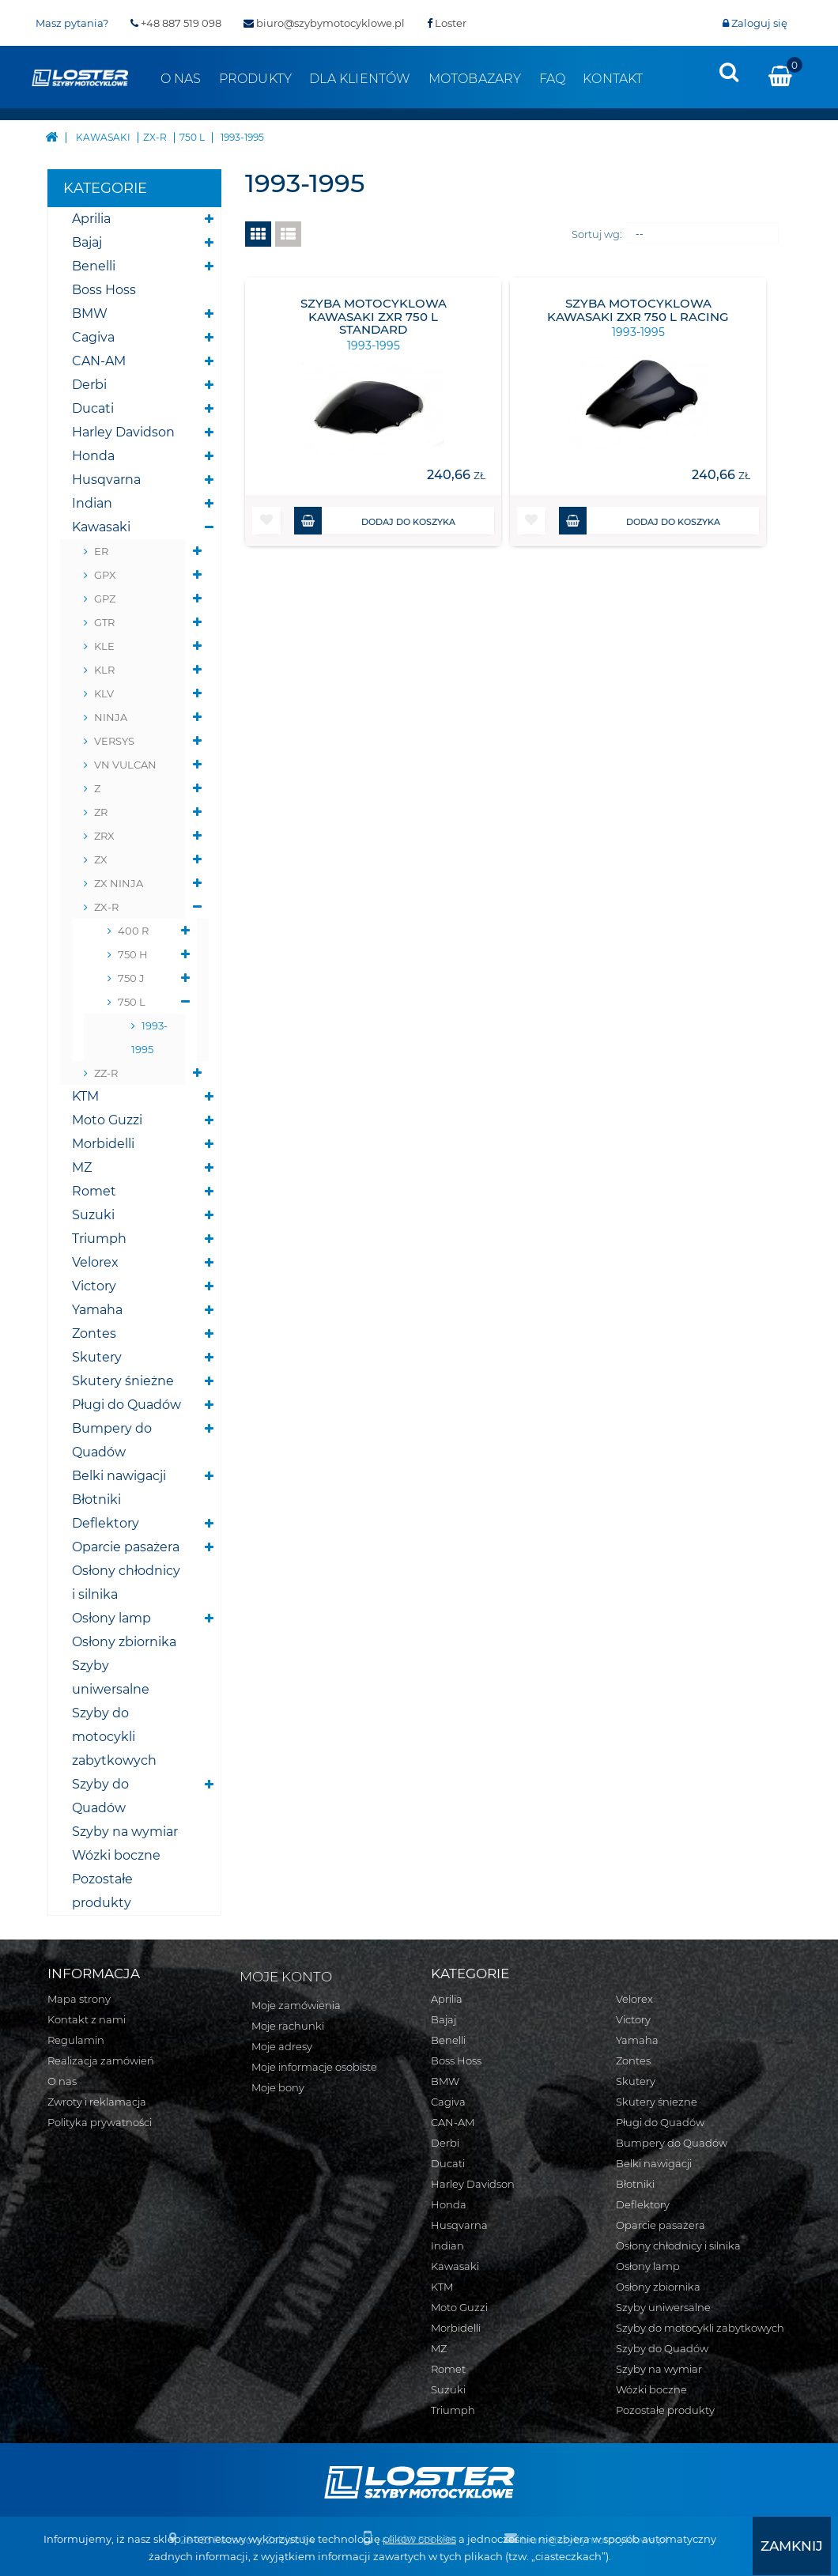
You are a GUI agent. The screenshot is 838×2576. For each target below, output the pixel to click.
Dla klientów (359, 78)
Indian (92, 503)
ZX (101, 859)
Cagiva (93, 337)
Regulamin (75, 2040)
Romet (94, 1191)
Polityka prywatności (99, 2122)
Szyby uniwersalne (110, 1677)
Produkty (256, 78)
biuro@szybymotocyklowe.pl (324, 23)
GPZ (104, 598)
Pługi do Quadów (126, 1404)
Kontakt (613, 78)
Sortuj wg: (597, 234)
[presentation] (729, 72)
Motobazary (475, 78)
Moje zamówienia (296, 2005)
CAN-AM (99, 360)
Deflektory (105, 1523)
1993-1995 (149, 1037)
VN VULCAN (125, 764)
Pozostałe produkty (102, 1891)
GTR (104, 622)
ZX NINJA (118, 883)
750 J (131, 978)
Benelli (93, 266)
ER (101, 551)
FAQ (552, 78)
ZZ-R (106, 1073)
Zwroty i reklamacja (96, 2101)
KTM (85, 1096)
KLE (104, 646)
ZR (101, 812)
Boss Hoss (104, 289)
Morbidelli (103, 1143)
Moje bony (277, 2087)
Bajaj (87, 242)
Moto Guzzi (107, 1119)
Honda (93, 455)
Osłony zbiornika (124, 1641)
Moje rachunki (287, 2025)
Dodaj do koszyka (374, 520)
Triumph (99, 1238)
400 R (133, 930)
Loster (446, 23)
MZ (82, 1167)
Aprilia (91, 218)
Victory (94, 1286)
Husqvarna (106, 479)
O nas (181, 78)
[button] (266, 520)
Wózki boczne (116, 1855)
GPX (105, 574)
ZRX (104, 835)
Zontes (94, 1333)
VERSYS (114, 741)
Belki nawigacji (119, 1475)
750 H (133, 954)
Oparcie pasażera (125, 1546)
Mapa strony (79, 1998)
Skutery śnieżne (123, 1380)
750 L (131, 1001)
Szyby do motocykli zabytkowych (114, 1736)
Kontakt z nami (86, 2019)
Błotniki (96, 1499)
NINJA (110, 717)
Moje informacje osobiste (314, 2066)
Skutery (97, 1357)
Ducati (93, 408)
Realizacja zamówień (100, 2060)
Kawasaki (101, 526)
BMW (90, 313)
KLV (104, 693)
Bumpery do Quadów (112, 1440)
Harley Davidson (123, 432)
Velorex (95, 1262)
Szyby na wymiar (125, 1831)
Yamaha (97, 1309)
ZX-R (106, 907)
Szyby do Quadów (100, 1796)
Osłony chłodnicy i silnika (126, 1582)
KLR (104, 669)
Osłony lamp (111, 1618)
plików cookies (396, 2539)
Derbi (89, 384)
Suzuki (93, 1214)
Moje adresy (281, 2046)
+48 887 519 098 (175, 23)
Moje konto (286, 1977)
